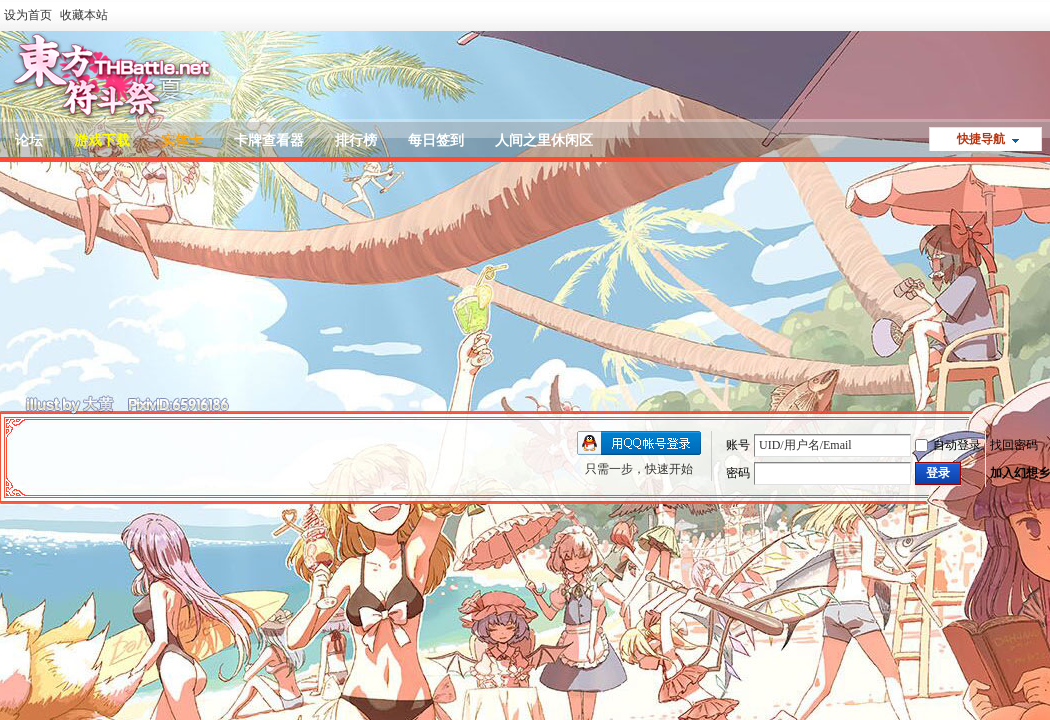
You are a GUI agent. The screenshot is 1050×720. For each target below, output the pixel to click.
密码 (738, 473)
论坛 (29, 140)
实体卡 (182, 140)
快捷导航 (981, 139)
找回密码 (1014, 445)
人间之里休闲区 (544, 140)
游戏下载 (102, 140)
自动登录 (948, 445)
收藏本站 (84, 15)
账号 (738, 445)
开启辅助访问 (1045, 14)
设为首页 (28, 15)
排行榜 (356, 140)
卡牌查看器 (269, 140)
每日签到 (436, 140)
